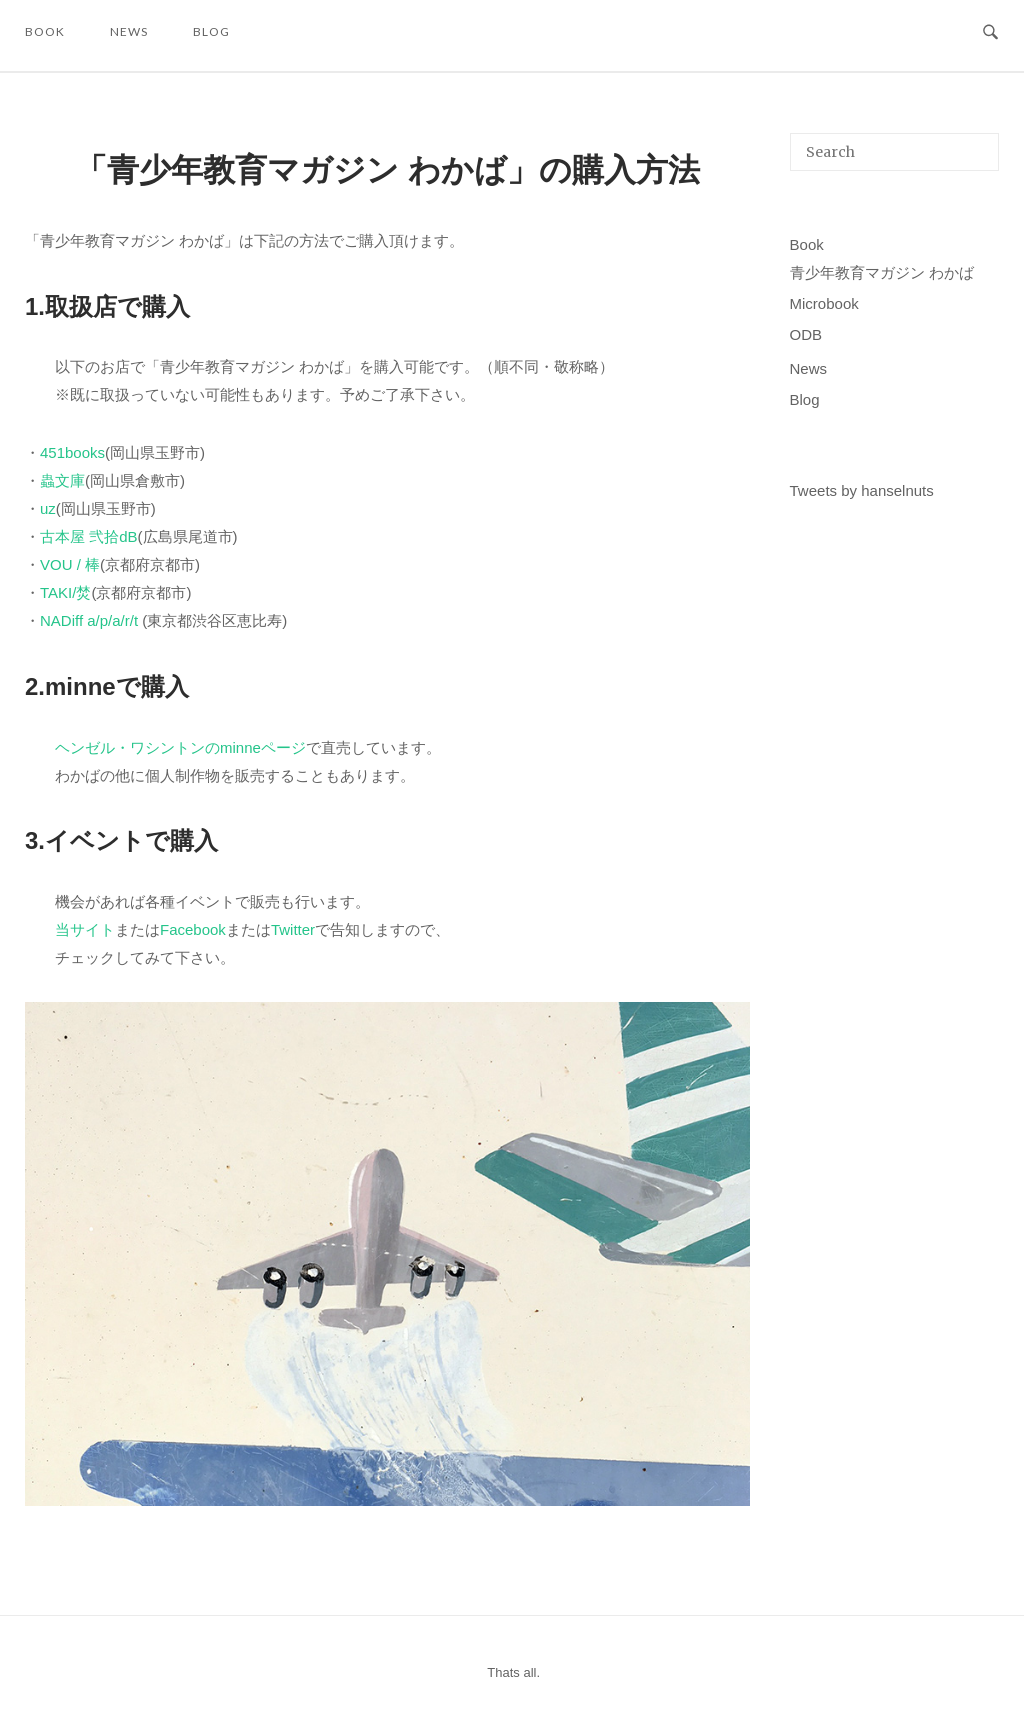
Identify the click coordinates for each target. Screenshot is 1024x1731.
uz (48, 508)
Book (45, 31)
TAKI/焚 (65, 592)
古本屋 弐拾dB (89, 536)
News (129, 31)
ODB (806, 334)
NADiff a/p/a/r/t (89, 620)
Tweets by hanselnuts (862, 490)
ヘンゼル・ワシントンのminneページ (180, 747)
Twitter (293, 929)
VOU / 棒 (70, 564)
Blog (211, 31)
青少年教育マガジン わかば (882, 272)
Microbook (824, 303)
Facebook (193, 929)
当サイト (85, 929)
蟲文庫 (62, 480)
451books (72, 452)
